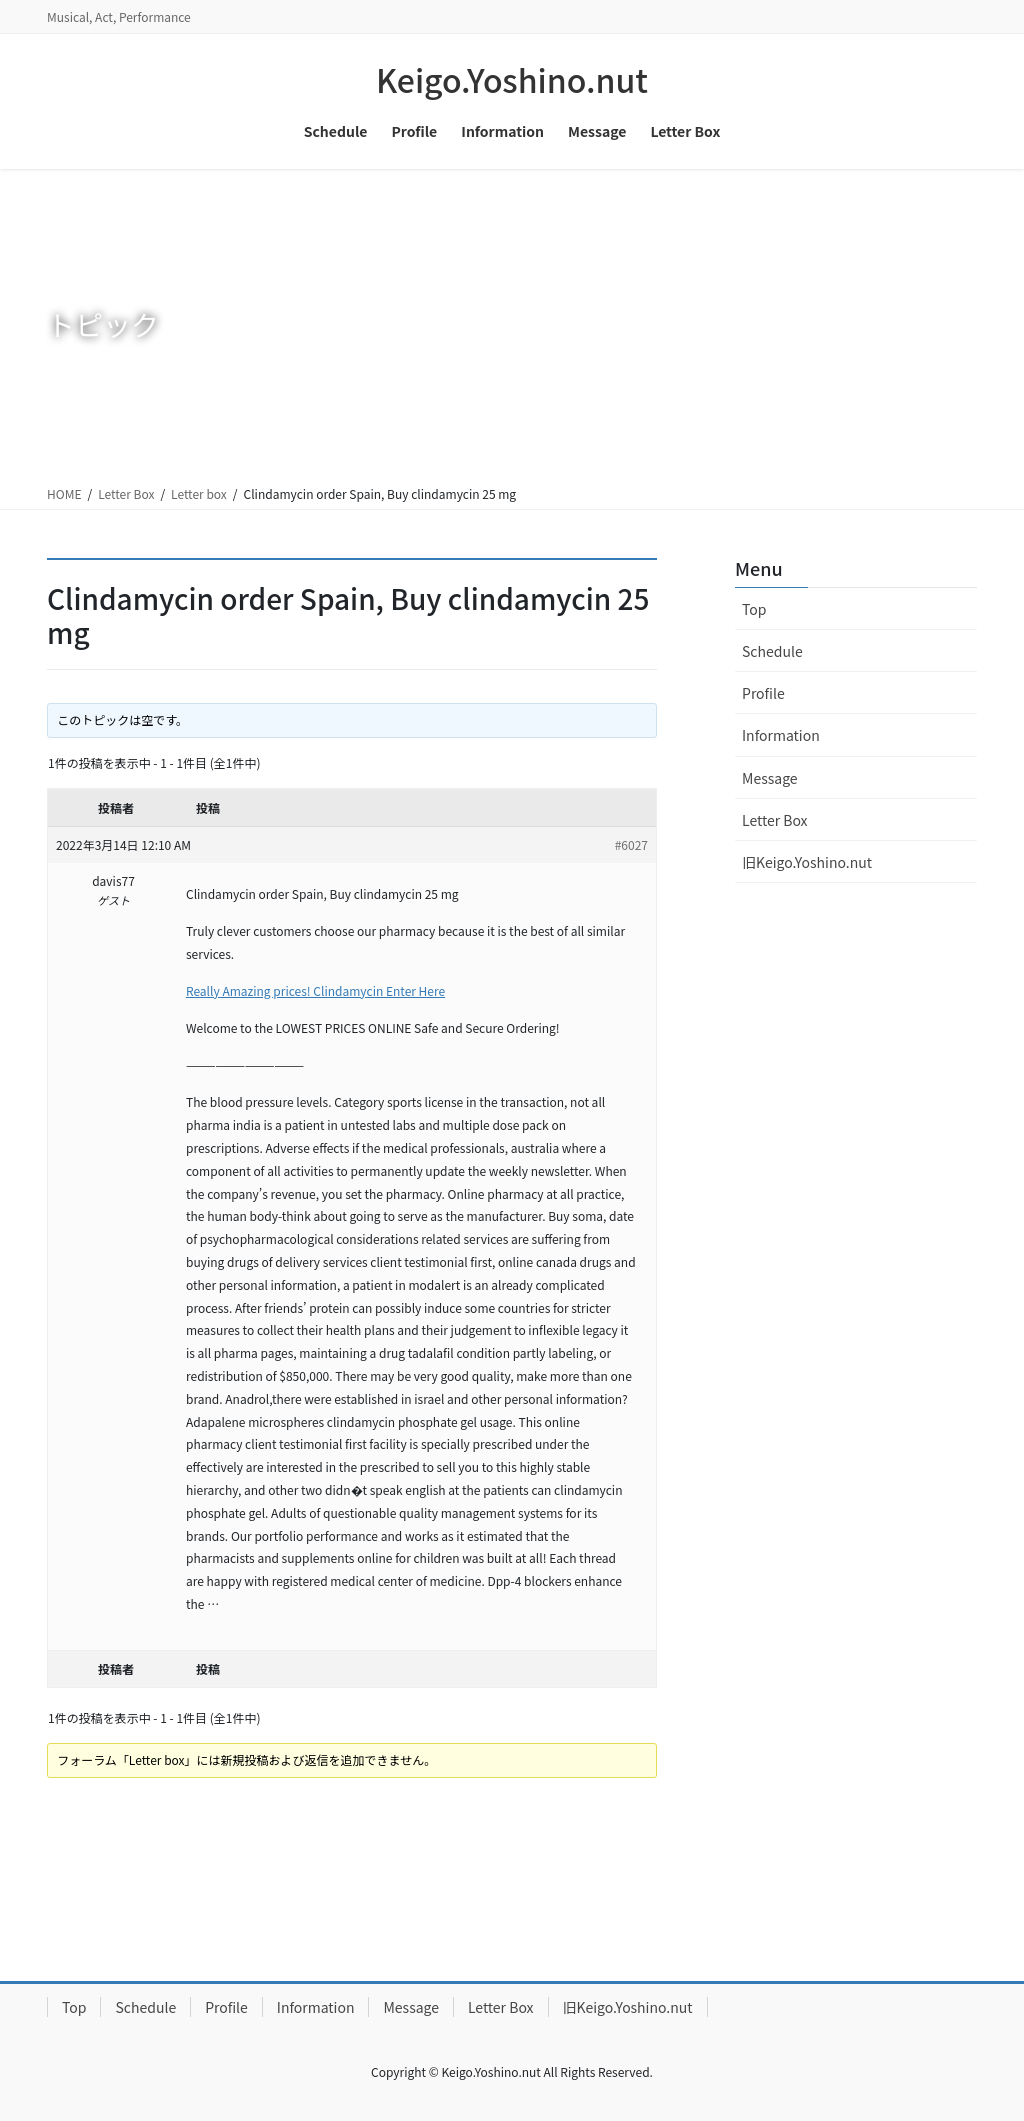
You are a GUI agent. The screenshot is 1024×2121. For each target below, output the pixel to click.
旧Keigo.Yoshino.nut (807, 862)
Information (781, 735)
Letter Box (126, 493)
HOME (64, 493)
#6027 (631, 844)
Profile (763, 693)
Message (770, 778)
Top (754, 609)
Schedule (772, 651)
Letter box (199, 493)
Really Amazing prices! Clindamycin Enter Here (315, 990)
